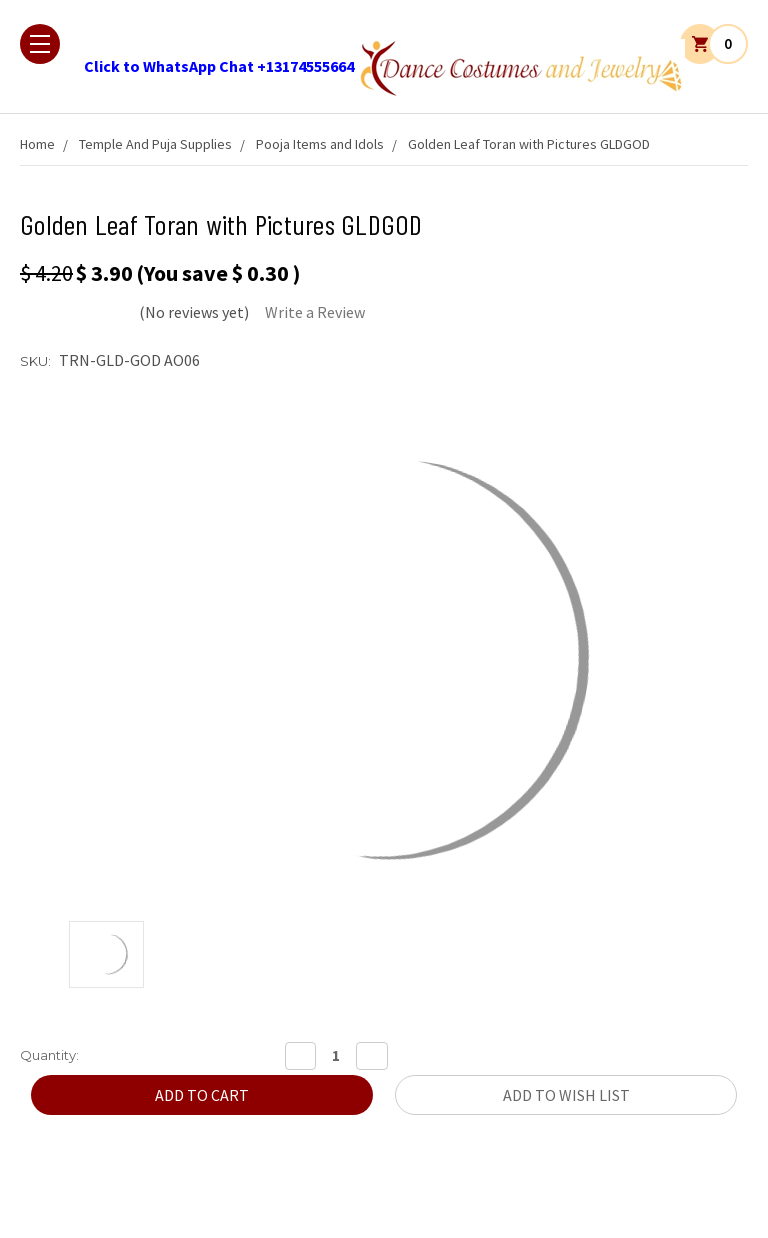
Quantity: (49, 1055)
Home (37, 144)
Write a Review (315, 312)
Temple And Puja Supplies (155, 144)
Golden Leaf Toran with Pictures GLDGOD (529, 144)
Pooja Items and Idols (320, 144)
